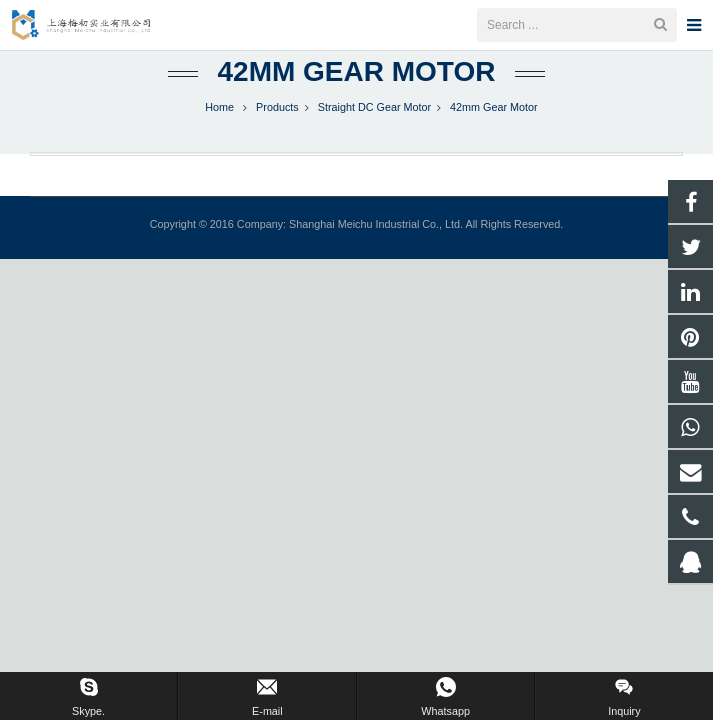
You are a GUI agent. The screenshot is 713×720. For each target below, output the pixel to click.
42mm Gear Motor (357, 97)
